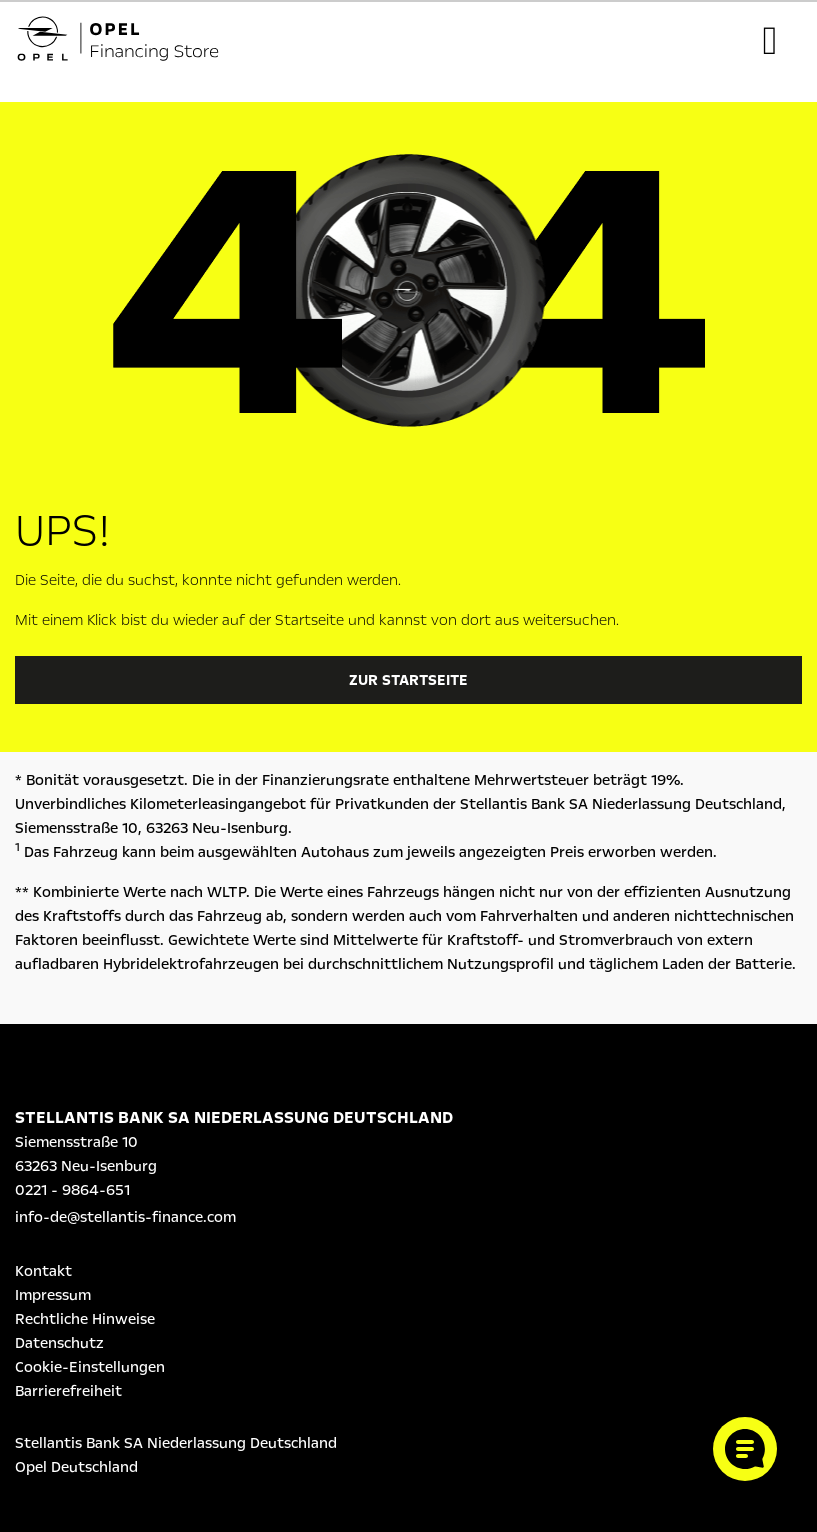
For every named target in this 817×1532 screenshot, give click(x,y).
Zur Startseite (408, 680)
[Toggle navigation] (770, 41)
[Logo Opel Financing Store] (134, 41)
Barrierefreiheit (68, 1391)
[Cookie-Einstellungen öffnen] (745, 1449)
